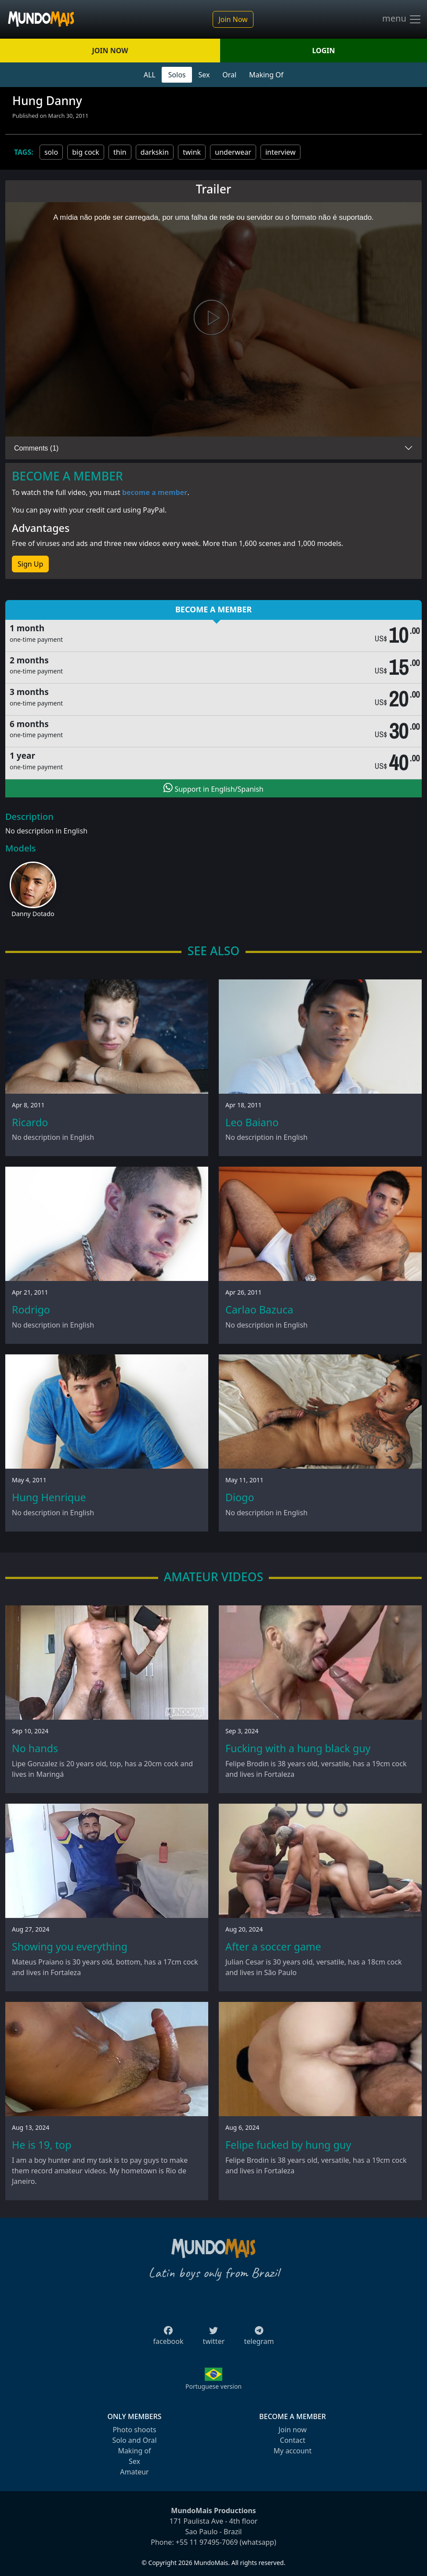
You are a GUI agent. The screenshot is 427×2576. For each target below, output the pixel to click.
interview (280, 152)
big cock (85, 152)
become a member (155, 492)
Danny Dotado (32, 914)
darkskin (155, 152)
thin (120, 152)
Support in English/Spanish (213, 788)
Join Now (232, 19)
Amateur (134, 2472)
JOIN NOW (110, 50)
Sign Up (30, 564)
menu (402, 19)
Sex (204, 75)
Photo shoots (134, 2429)
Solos (177, 75)
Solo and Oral (134, 2440)
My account (292, 2451)
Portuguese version (213, 2386)
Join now (293, 2429)
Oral (229, 75)
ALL (150, 75)
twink (192, 152)
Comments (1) (36, 448)
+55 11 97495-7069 (207, 2542)
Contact (292, 2440)
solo (51, 152)
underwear (233, 152)
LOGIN (323, 50)
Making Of (266, 75)
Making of (134, 2451)
